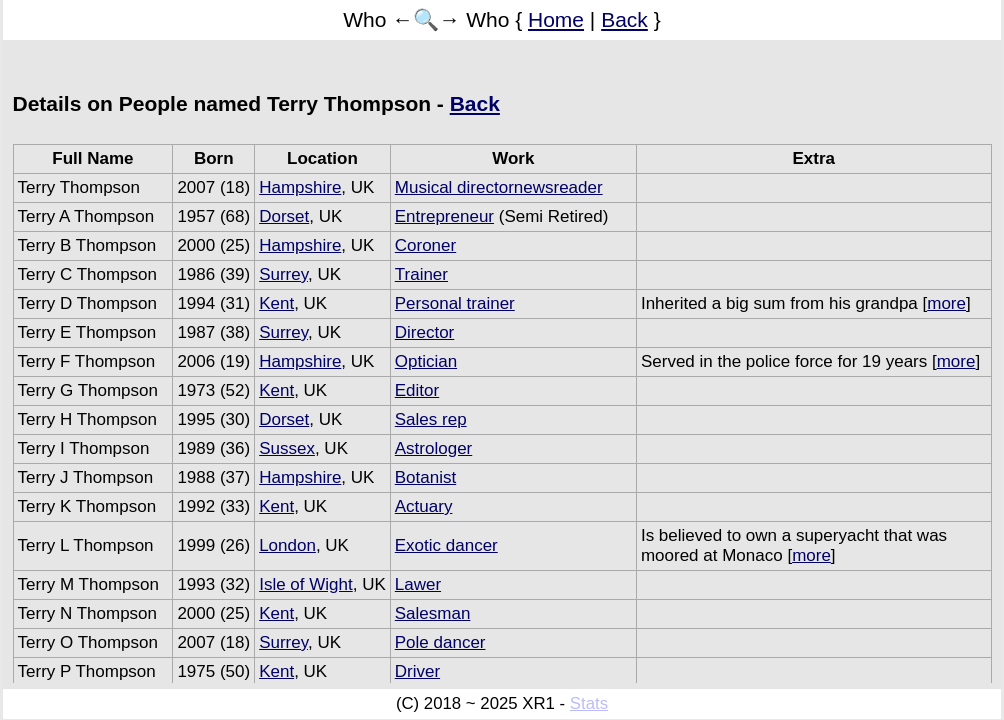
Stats (589, 703)
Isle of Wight (306, 584)
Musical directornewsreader (499, 187)
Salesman (433, 613)
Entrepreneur (444, 216)
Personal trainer (455, 303)
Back (624, 19)
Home (556, 19)
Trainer (421, 274)
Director (425, 332)
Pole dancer (440, 642)
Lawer (418, 584)
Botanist (425, 477)
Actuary (424, 506)
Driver (417, 671)
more (946, 303)
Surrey (283, 274)
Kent (276, 303)
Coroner (425, 245)
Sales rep (431, 419)
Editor (417, 390)
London (287, 545)
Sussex (287, 448)
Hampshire (300, 187)
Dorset (284, 216)
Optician (426, 361)
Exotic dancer (446, 545)
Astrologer (433, 448)
